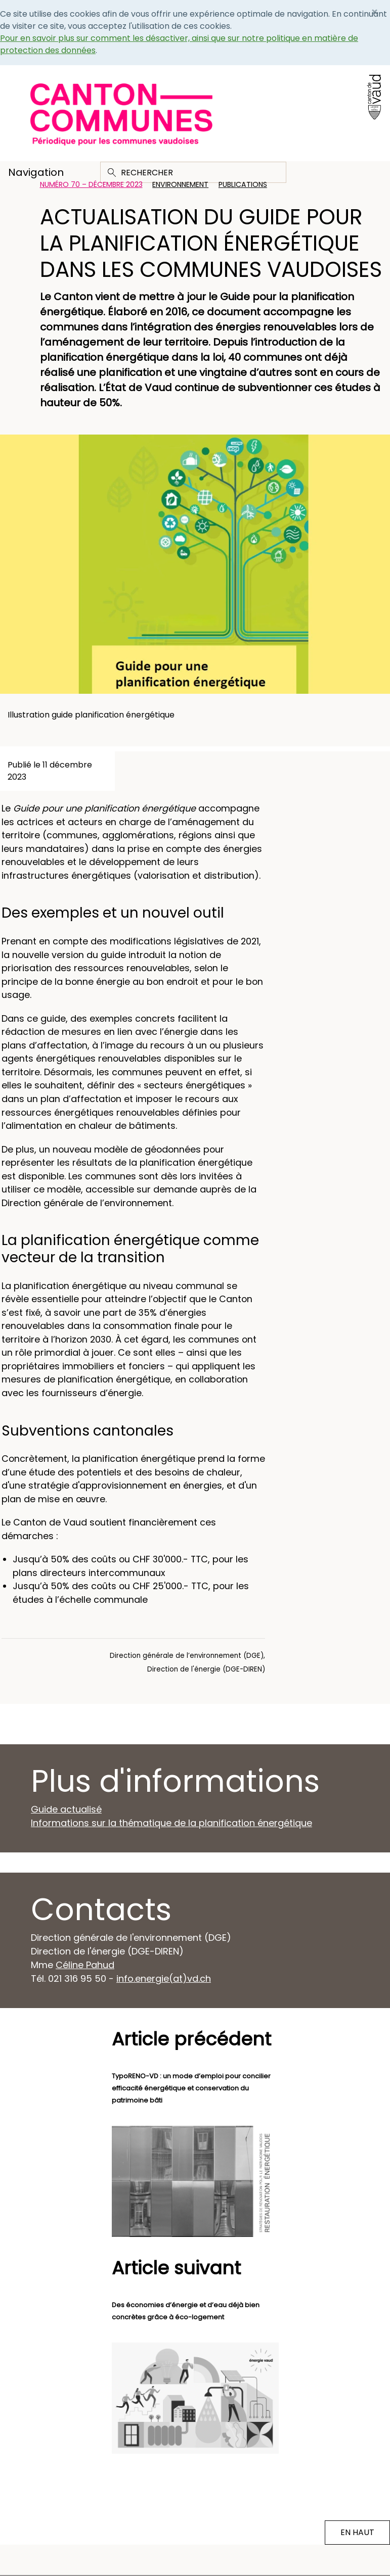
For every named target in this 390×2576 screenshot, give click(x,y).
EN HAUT (357, 2532)
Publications (243, 184)
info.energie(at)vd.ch (163, 1978)
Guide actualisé (66, 1809)
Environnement (180, 184)
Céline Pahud (85, 1965)
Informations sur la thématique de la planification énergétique (171, 1823)
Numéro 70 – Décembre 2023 (91, 184)
